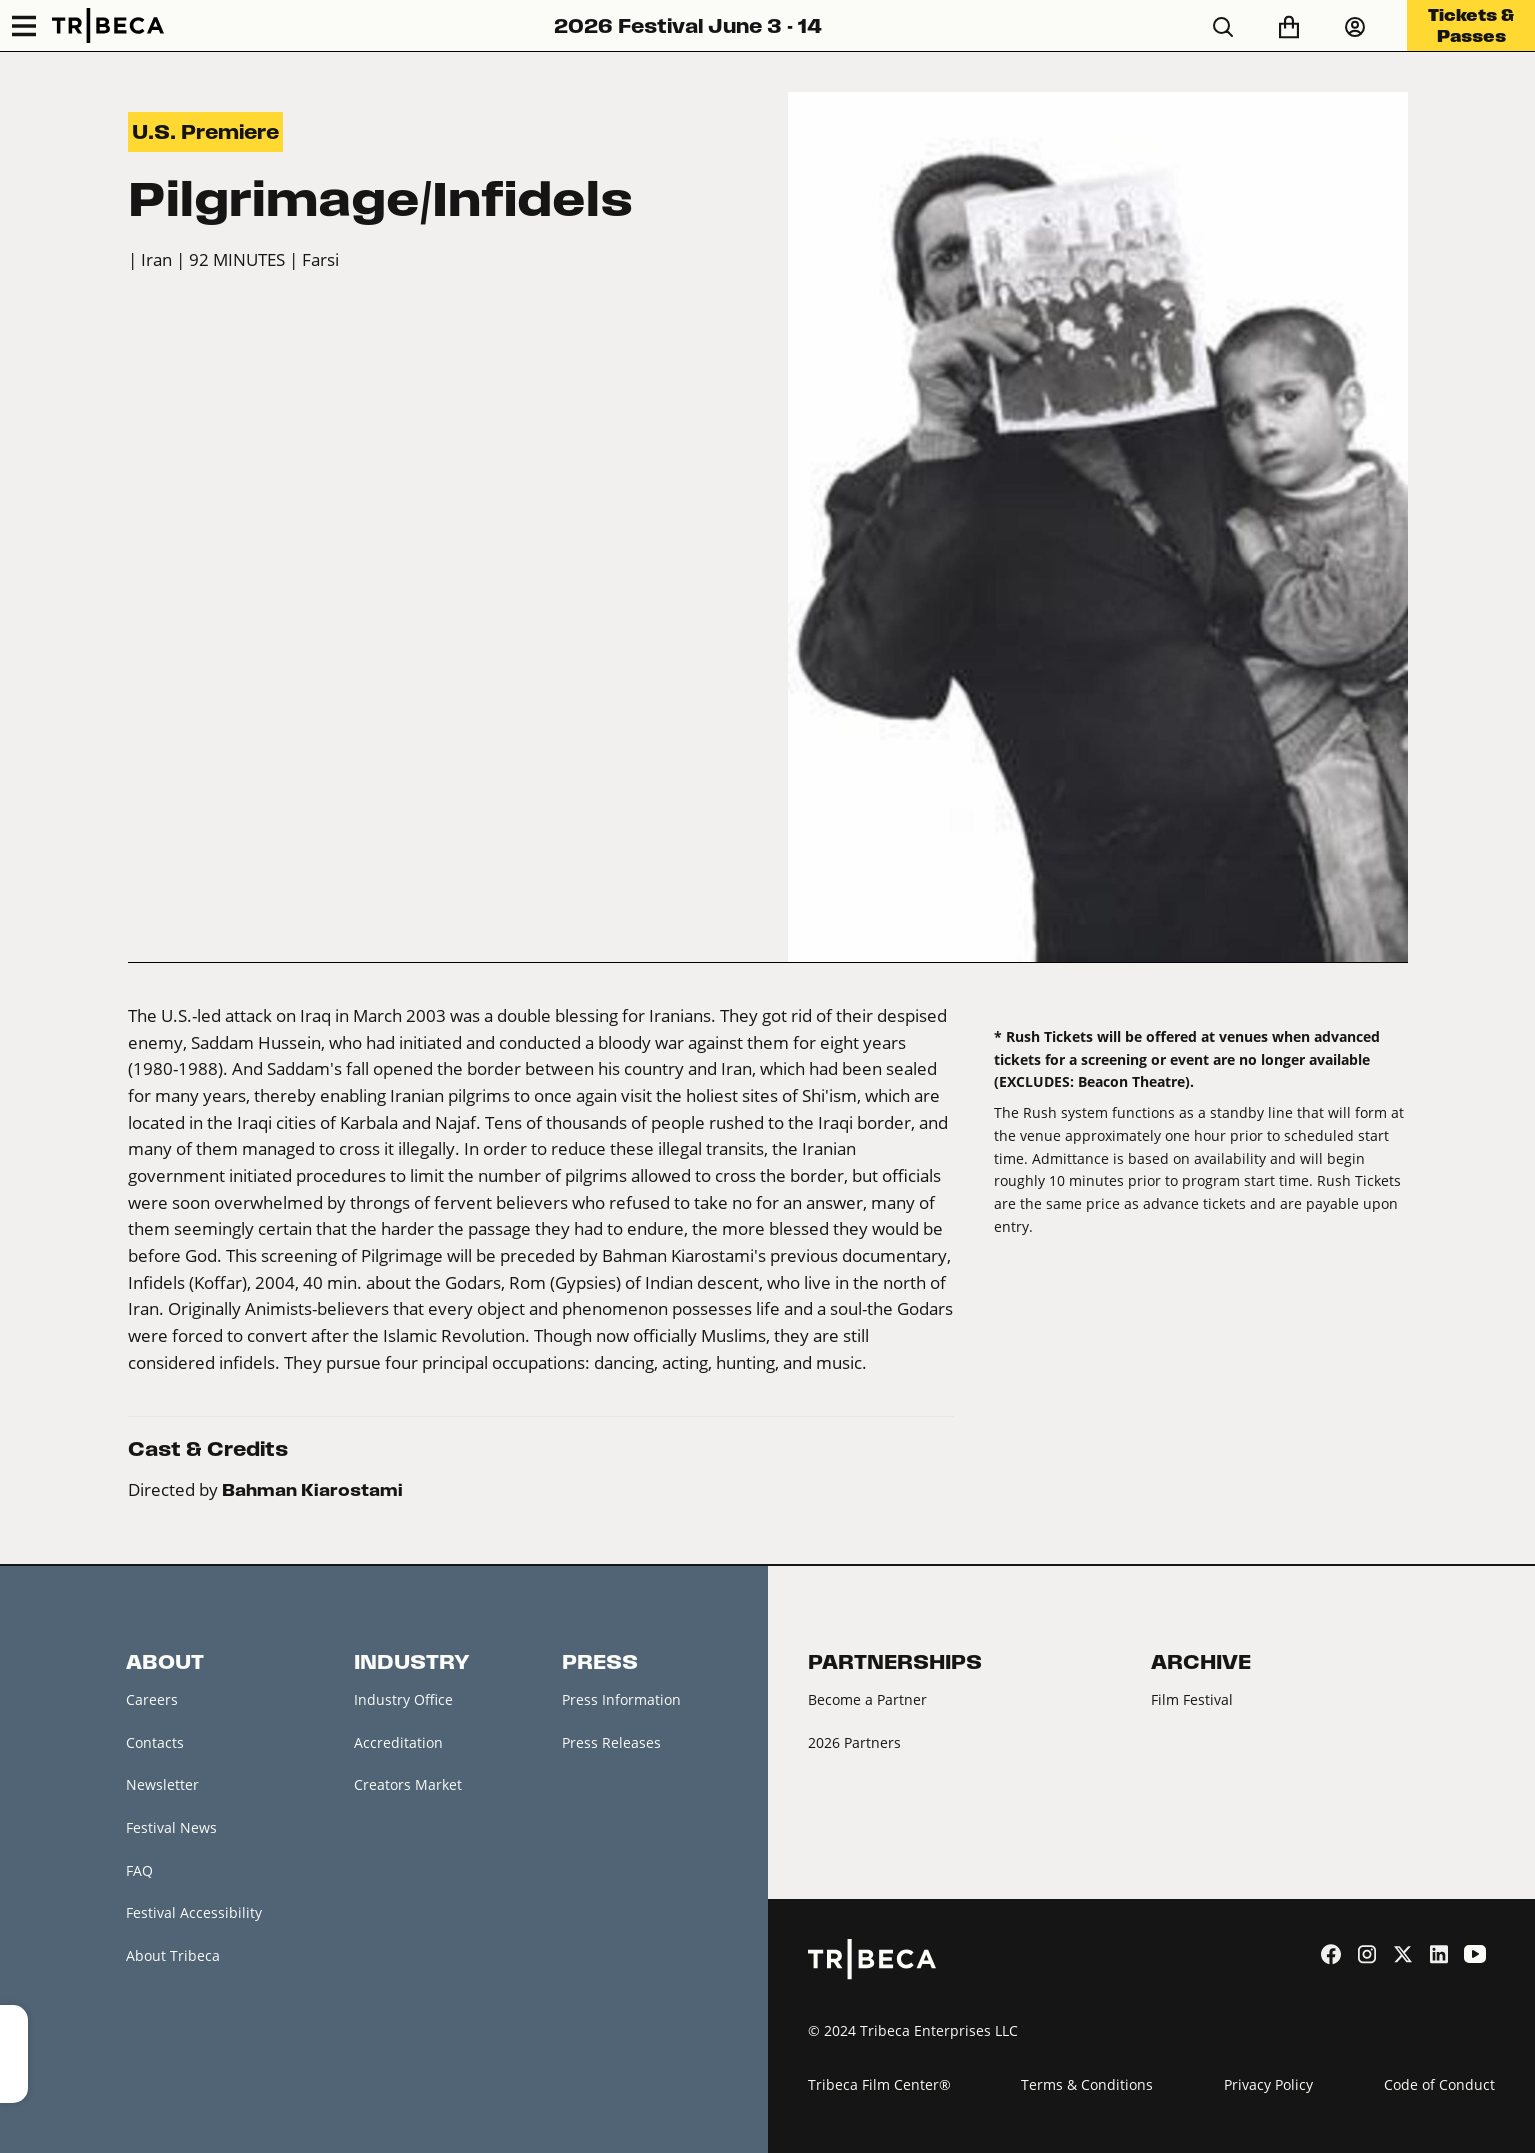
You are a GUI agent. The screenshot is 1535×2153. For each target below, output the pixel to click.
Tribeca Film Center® (879, 2084)
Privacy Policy (1268, 2084)
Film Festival (1192, 1699)
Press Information (621, 1699)
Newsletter (162, 1784)
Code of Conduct (1439, 2084)
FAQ (139, 1870)
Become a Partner (867, 1699)
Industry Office (403, 1699)
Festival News (171, 1827)
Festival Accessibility (194, 1912)
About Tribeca (173, 1955)
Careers (152, 1699)
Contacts (155, 1742)
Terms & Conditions (1087, 2084)
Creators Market (408, 1784)
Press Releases (611, 1742)
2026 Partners (854, 1742)
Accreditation (398, 1742)
